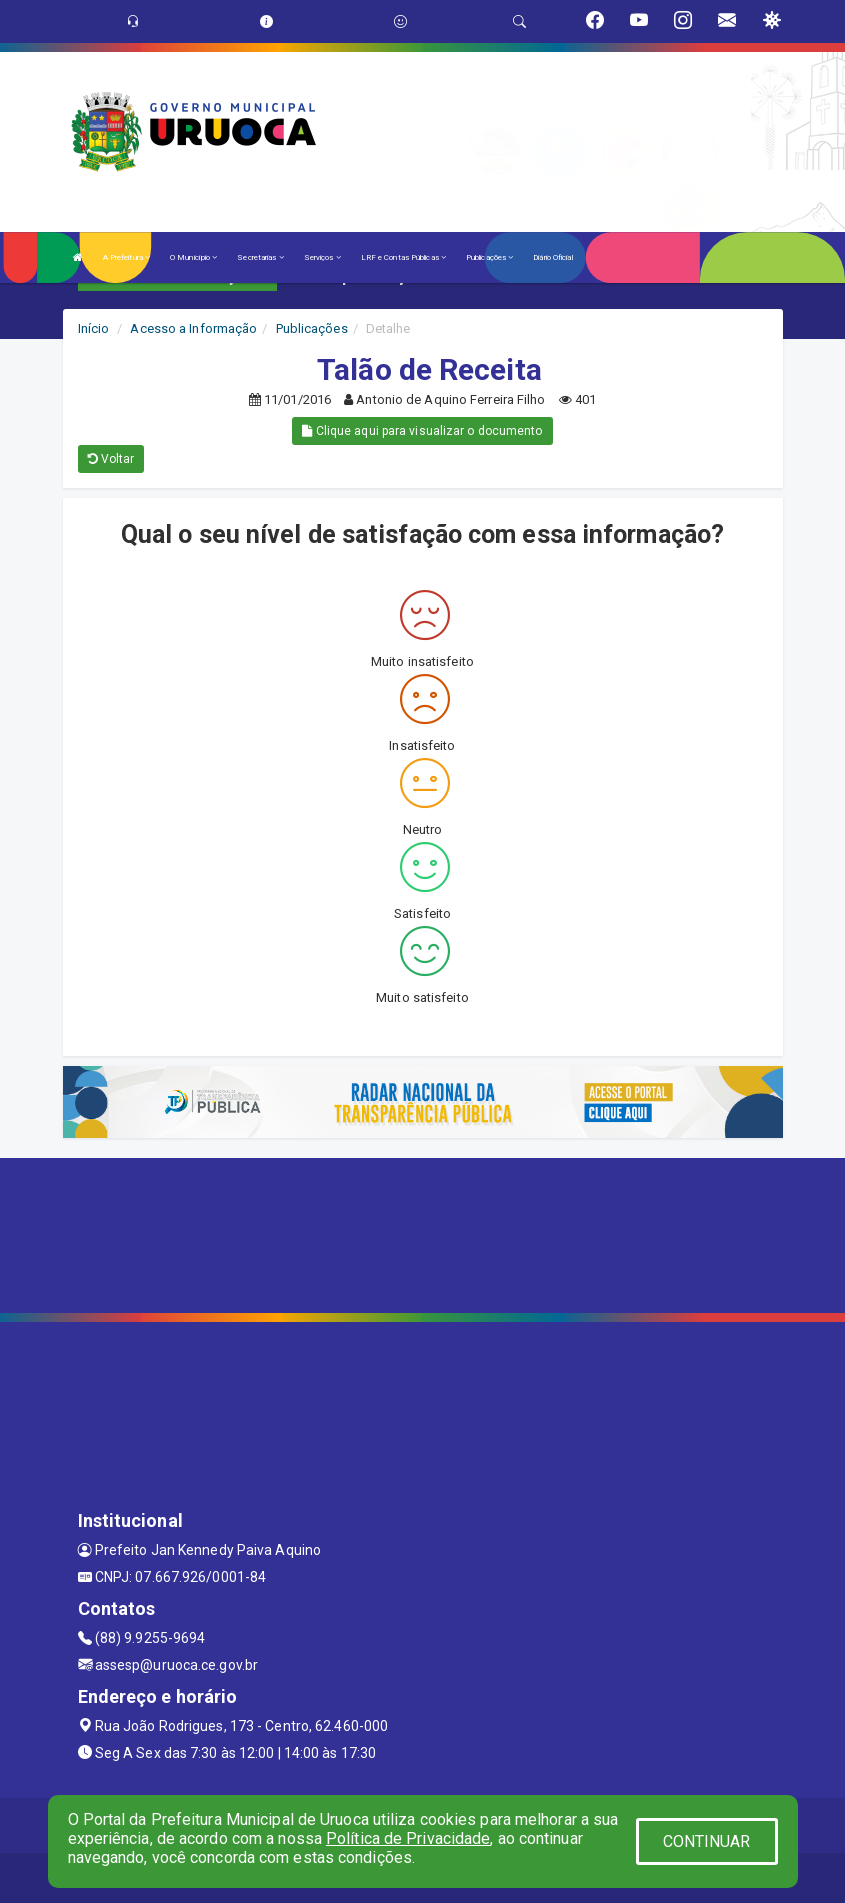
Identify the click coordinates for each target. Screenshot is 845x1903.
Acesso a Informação (193, 328)
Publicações (489, 257)
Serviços (322, 257)
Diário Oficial (552, 257)
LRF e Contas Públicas (403, 257)
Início (94, 328)
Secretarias (260, 257)
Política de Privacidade (408, 1838)
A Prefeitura (126, 257)
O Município (193, 257)
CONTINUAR (707, 1841)
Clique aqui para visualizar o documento (422, 431)
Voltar (111, 459)
